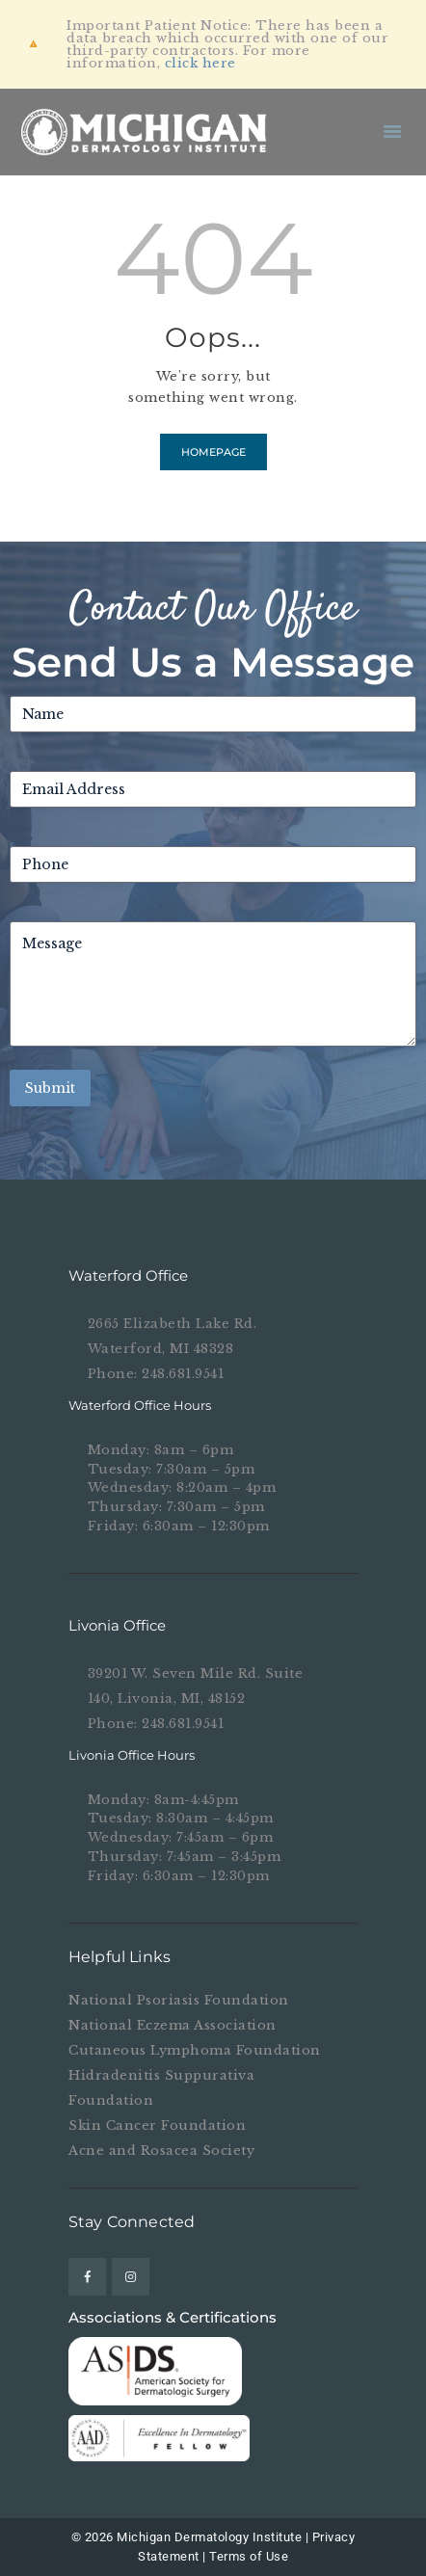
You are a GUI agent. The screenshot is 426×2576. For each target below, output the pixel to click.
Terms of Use (248, 2556)
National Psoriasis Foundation (178, 2000)
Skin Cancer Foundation (157, 2125)
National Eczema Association (172, 2025)
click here (200, 63)
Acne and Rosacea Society (161, 2150)
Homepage (213, 452)
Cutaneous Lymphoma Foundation (194, 2050)
